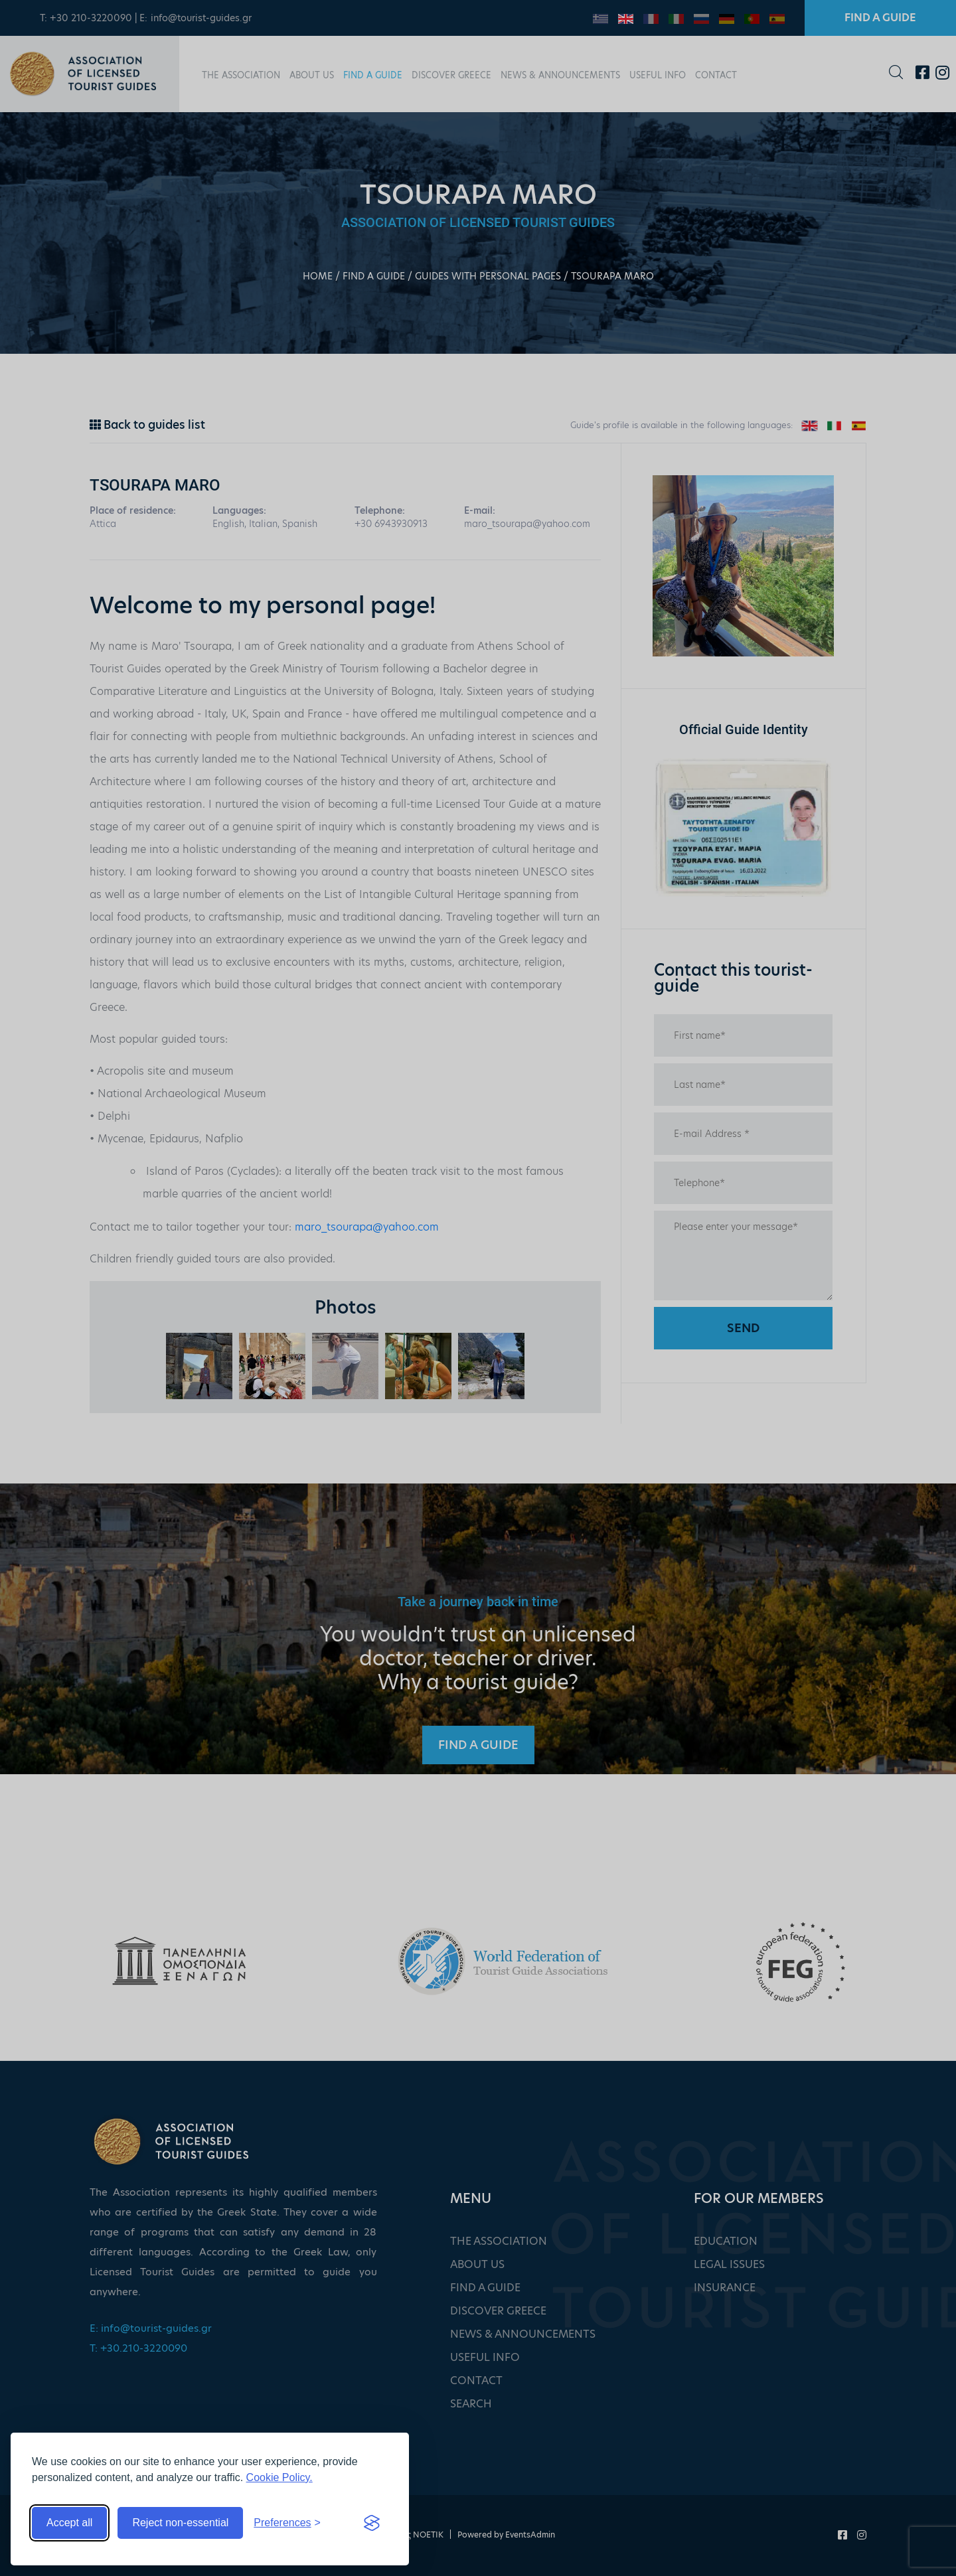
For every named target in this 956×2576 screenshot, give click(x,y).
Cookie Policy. (279, 2477)
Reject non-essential (180, 2522)
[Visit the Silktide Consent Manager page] (372, 2523)
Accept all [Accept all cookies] (69, 2522)
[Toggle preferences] (287, 2523)
